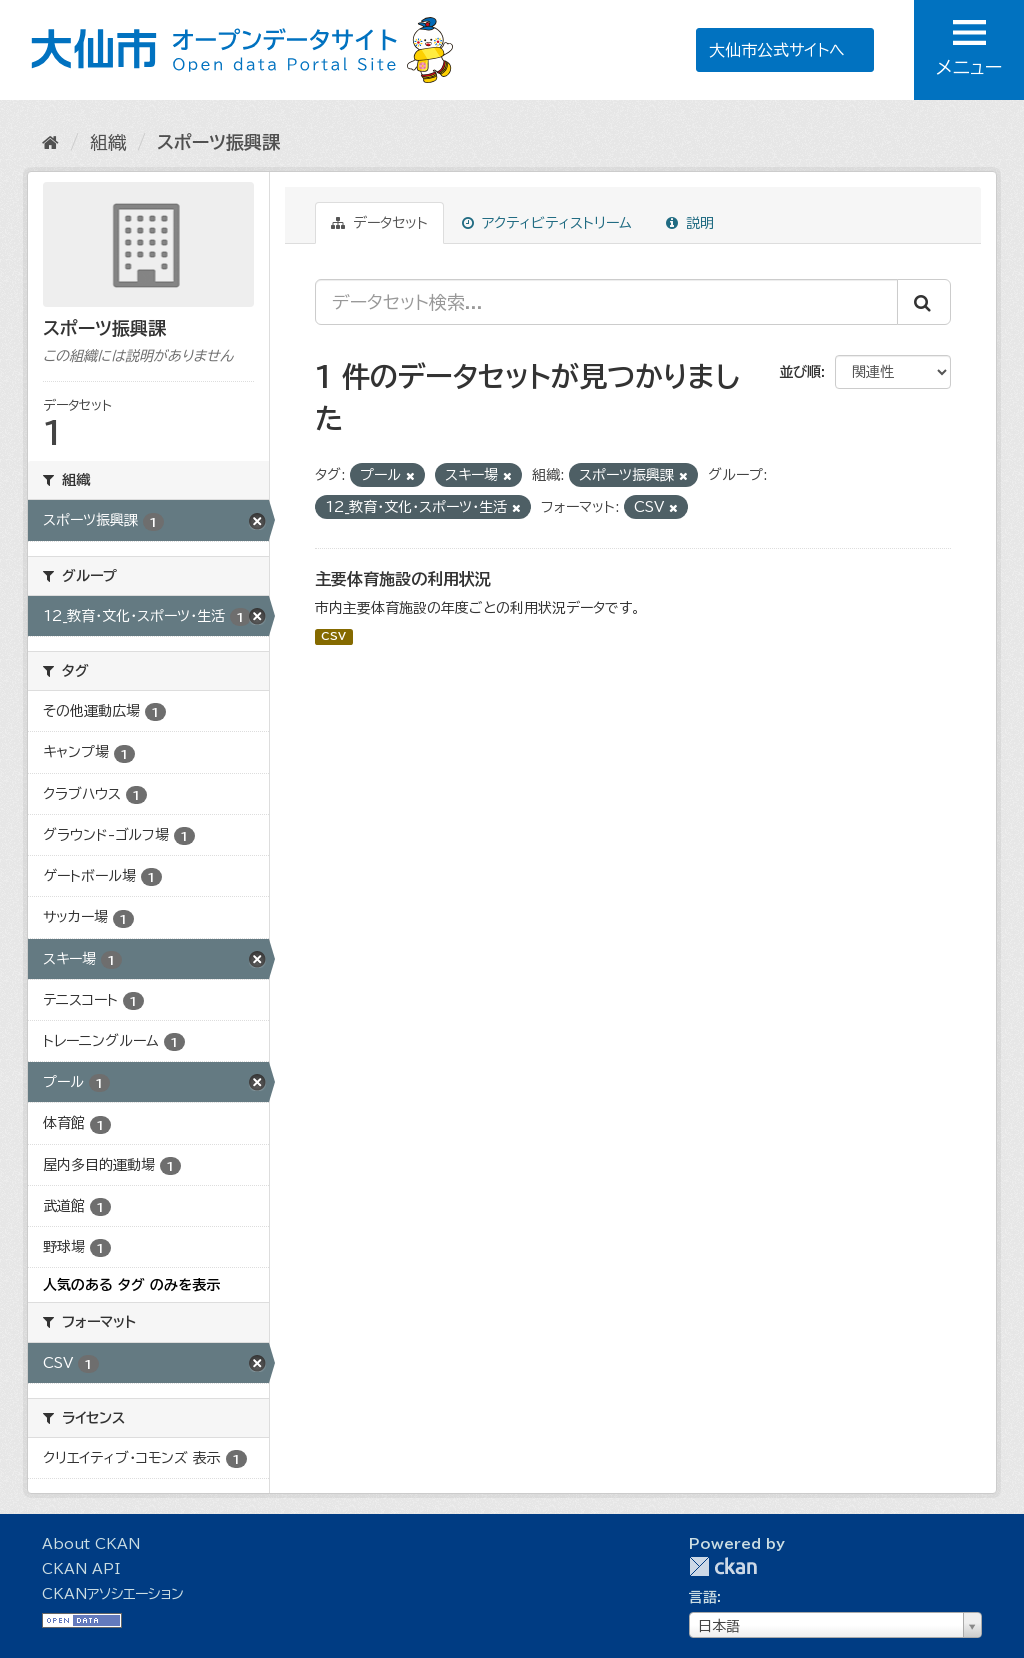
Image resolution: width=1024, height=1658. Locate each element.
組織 (108, 142)
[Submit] (924, 302)
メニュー (969, 48)
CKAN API (81, 1569)
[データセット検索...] (606, 302)
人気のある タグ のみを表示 (131, 1285)
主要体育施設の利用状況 (403, 579)
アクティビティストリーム (547, 223)
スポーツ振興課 (218, 142)
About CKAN (91, 1544)
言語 (703, 1597)
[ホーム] (50, 142)
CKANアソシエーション (113, 1594)
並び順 (800, 372)
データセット (379, 223)
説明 (690, 223)
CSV (333, 637)
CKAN (723, 1566)
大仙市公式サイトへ (777, 50)
